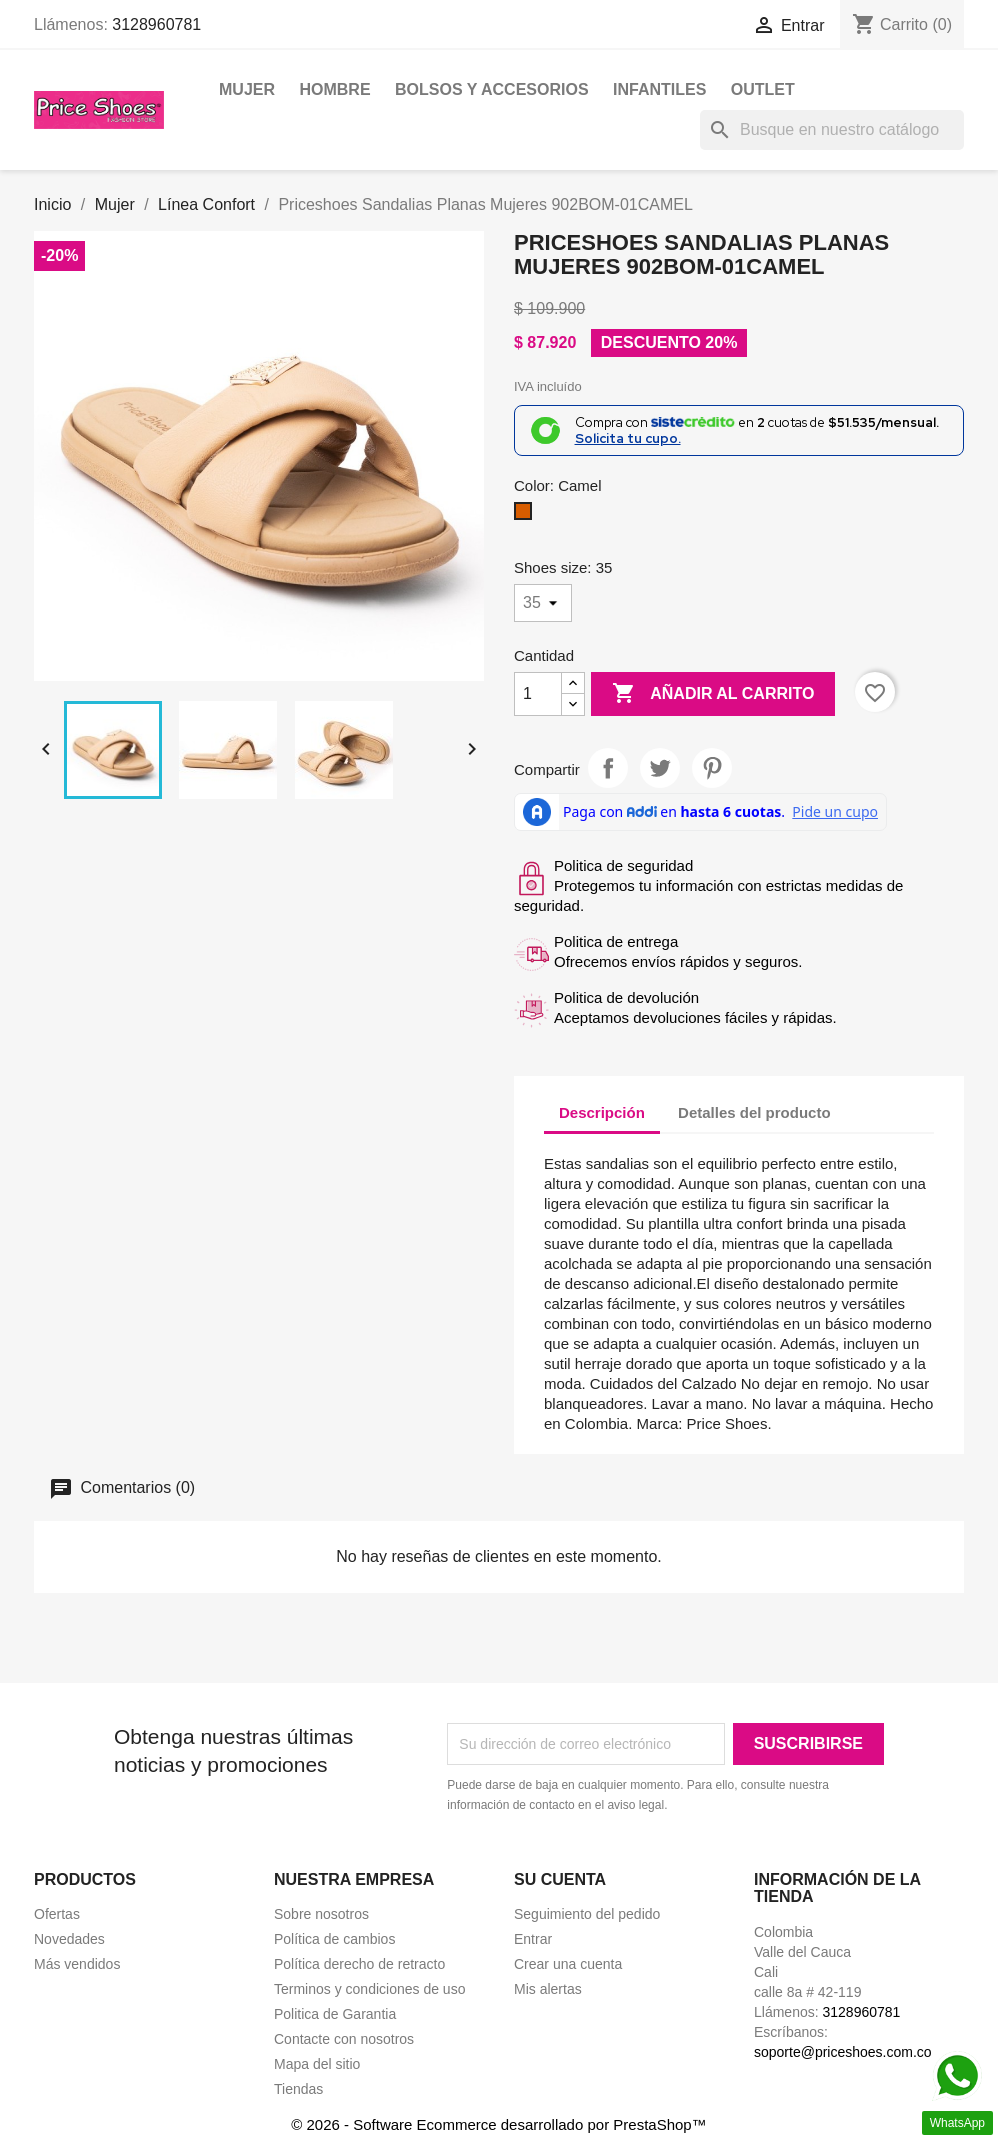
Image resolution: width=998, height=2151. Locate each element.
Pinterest (712, 768)
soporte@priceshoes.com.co (843, 2052)
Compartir (608, 768)
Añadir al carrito (713, 694)
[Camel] (527, 516)
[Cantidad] (538, 694)
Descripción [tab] (602, 1112)
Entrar (533, 1939)
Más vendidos (77, 1964)
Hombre (334, 89)
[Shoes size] (543, 603)
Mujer (247, 89)
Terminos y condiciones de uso (369, 1989)
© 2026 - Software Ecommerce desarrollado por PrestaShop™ (498, 2124)
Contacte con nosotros (344, 2039)
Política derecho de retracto (359, 1964)
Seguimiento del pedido (587, 1914)
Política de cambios (334, 1939)
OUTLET (763, 89)
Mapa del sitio (317, 2064)
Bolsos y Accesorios (492, 89)
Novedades (69, 1939)
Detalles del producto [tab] (754, 1112)
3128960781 (156, 24)
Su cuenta (560, 1879)
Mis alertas (548, 1989)
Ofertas (57, 1914)
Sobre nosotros (321, 1914)
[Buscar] (832, 130)
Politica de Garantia (335, 2014)
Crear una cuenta (568, 1964)
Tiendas (298, 2089)
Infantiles (659, 89)
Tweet (660, 768)
